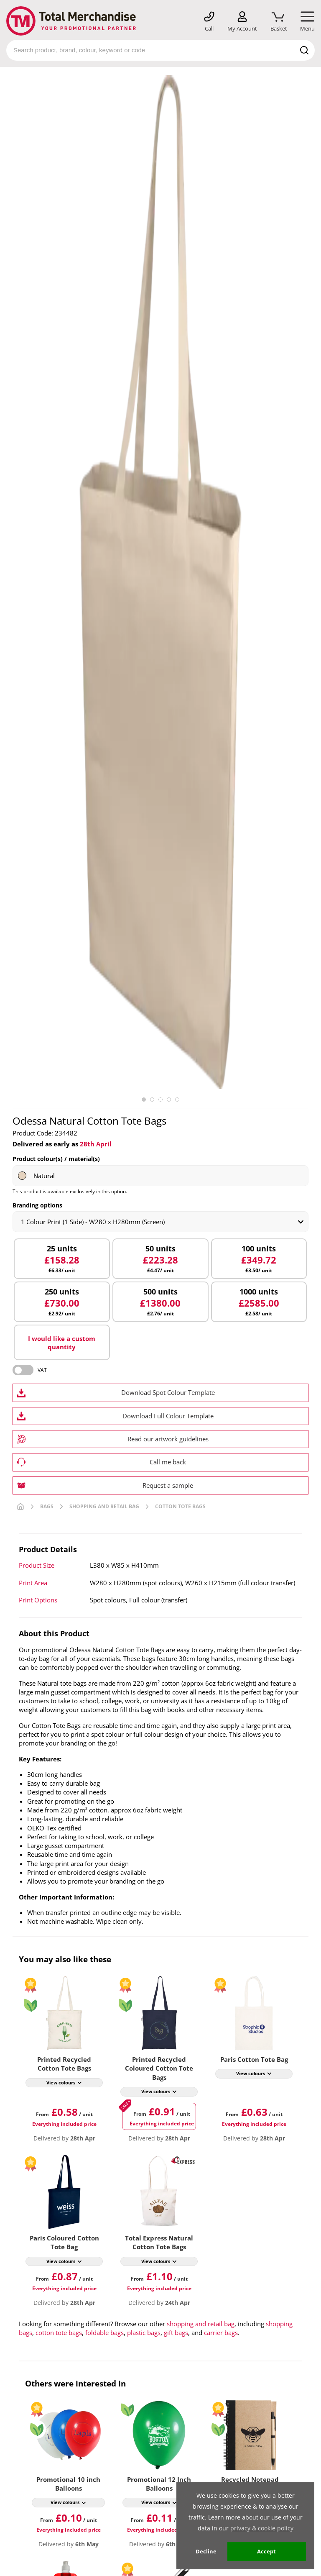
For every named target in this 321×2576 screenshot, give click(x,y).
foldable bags (104, 2332)
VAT (42, 1370)
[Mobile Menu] (307, 21)
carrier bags (221, 2332)
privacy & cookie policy (261, 2528)
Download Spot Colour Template (168, 1392)
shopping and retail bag (200, 2324)
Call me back (168, 1462)
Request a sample (168, 1485)
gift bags (176, 2332)
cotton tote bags (59, 2332)
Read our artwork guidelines (168, 1439)
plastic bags (143, 2332)
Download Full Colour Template (168, 1416)
